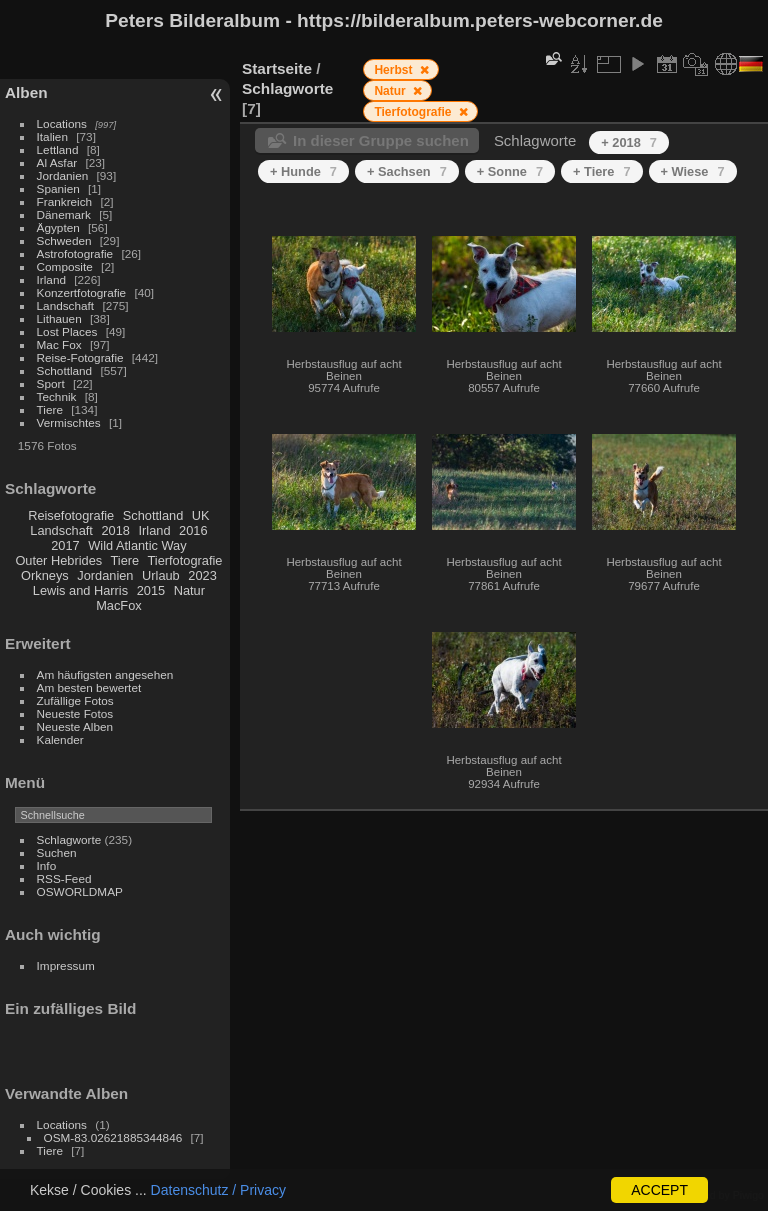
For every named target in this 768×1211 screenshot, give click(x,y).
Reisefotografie (71, 515)
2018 (115, 530)
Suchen (57, 852)
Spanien (58, 188)
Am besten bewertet (89, 687)
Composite (65, 266)
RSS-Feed (64, 878)
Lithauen (59, 318)
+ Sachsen (407, 171)
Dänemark (64, 214)
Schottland (65, 370)
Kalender (60, 739)
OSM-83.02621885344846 (113, 1137)
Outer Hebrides (58, 560)
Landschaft (66, 305)
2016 (193, 530)
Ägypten (58, 227)
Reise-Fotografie (80, 357)
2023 (202, 575)
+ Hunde (303, 171)
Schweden (64, 240)
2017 (65, 545)
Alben (26, 92)
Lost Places (67, 331)
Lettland (58, 149)
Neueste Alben (75, 726)
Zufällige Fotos (75, 700)
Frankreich (65, 201)
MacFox (119, 605)
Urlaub (161, 575)
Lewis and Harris (80, 590)
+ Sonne (510, 171)
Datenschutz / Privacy (218, 1190)
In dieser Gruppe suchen (381, 140)
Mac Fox (59, 344)
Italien (52, 136)
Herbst (394, 70)
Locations (62, 123)
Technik (57, 396)
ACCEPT (659, 1190)
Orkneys (45, 575)
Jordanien (63, 175)
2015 (151, 590)
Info (47, 865)
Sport (51, 383)
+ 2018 (629, 142)
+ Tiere (602, 171)
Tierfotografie (185, 560)
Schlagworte (69, 839)
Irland (51, 279)
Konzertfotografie (82, 292)
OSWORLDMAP (80, 891)
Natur (189, 590)
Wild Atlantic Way (137, 545)
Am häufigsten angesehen (105, 674)
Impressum (66, 965)
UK (201, 515)
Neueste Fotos (75, 713)
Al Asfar (57, 162)
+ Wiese (693, 171)
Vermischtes (69, 422)
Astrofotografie (75, 253)
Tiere (50, 409)
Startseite (277, 68)
